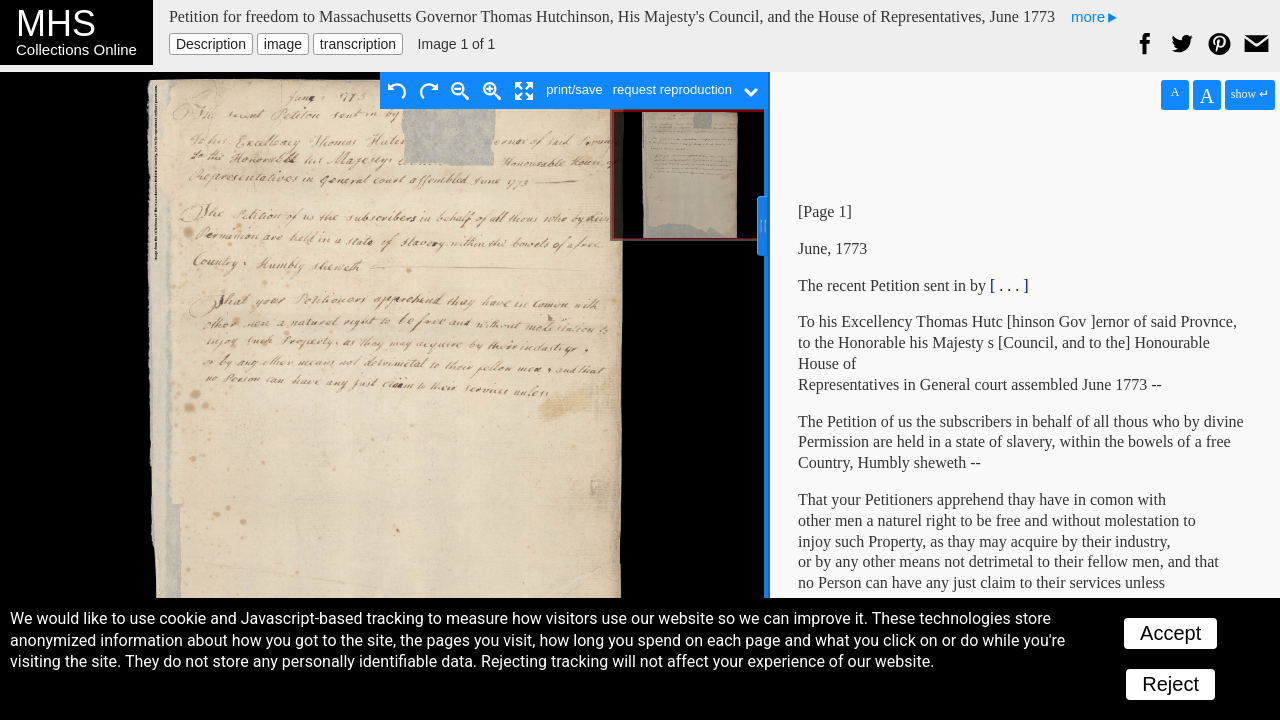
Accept (1170, 633)
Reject (1170, 684)
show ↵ (1250, 94)
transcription (358, 44)
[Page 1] (825, 211)
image (283, 44)
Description (211, 44)
